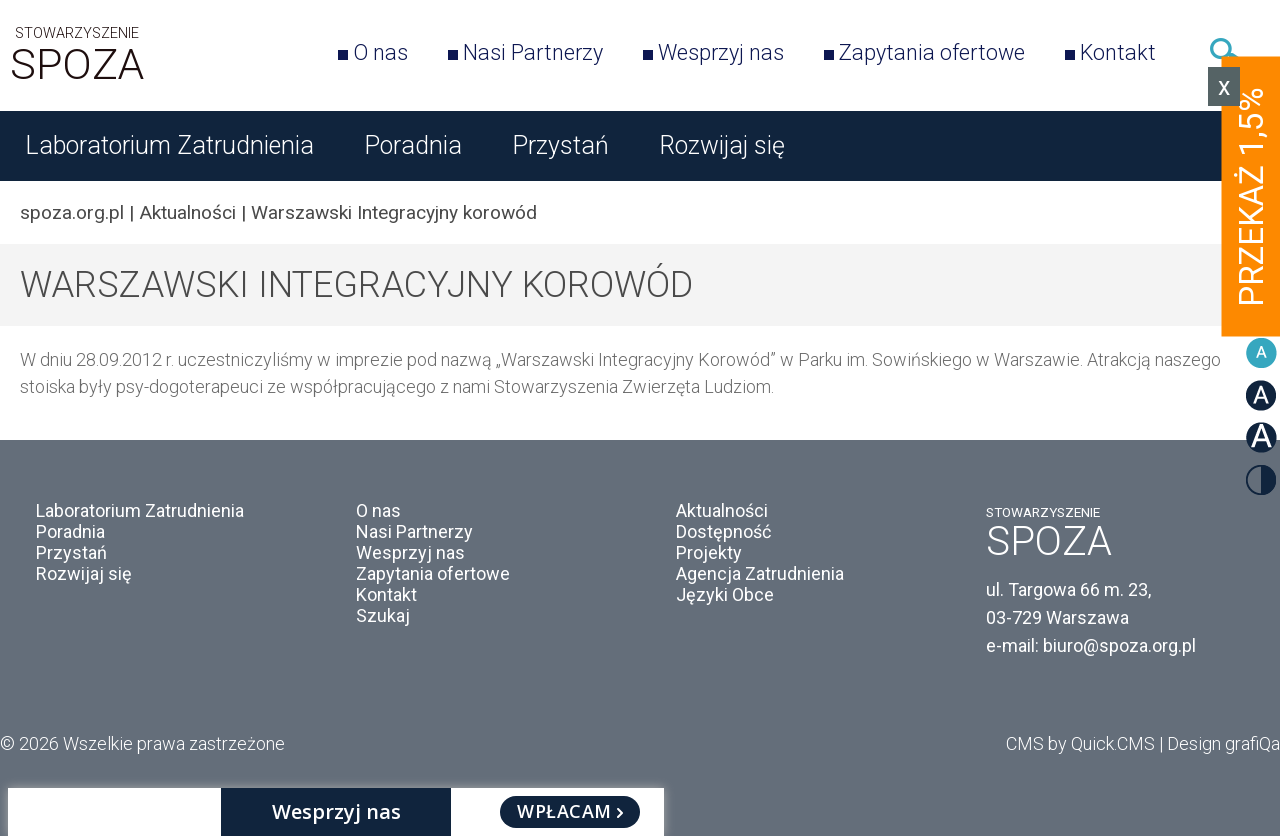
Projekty (709, 552)
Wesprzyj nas (721, 52)
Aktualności (187, 212)
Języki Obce (725, 594)
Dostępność (723, 531)
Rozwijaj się (722, 145)
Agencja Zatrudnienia (760, 573)
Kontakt (1118, 52)
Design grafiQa (1223, 743)
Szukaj (1228, 52)
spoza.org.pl (72, 212)
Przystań (560, 145)
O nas (380, 52)
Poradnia (413, 145)
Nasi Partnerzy (533, 52)
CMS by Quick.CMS (1080, 743)
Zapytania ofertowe (932, 52)
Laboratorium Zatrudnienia (169, 145)
